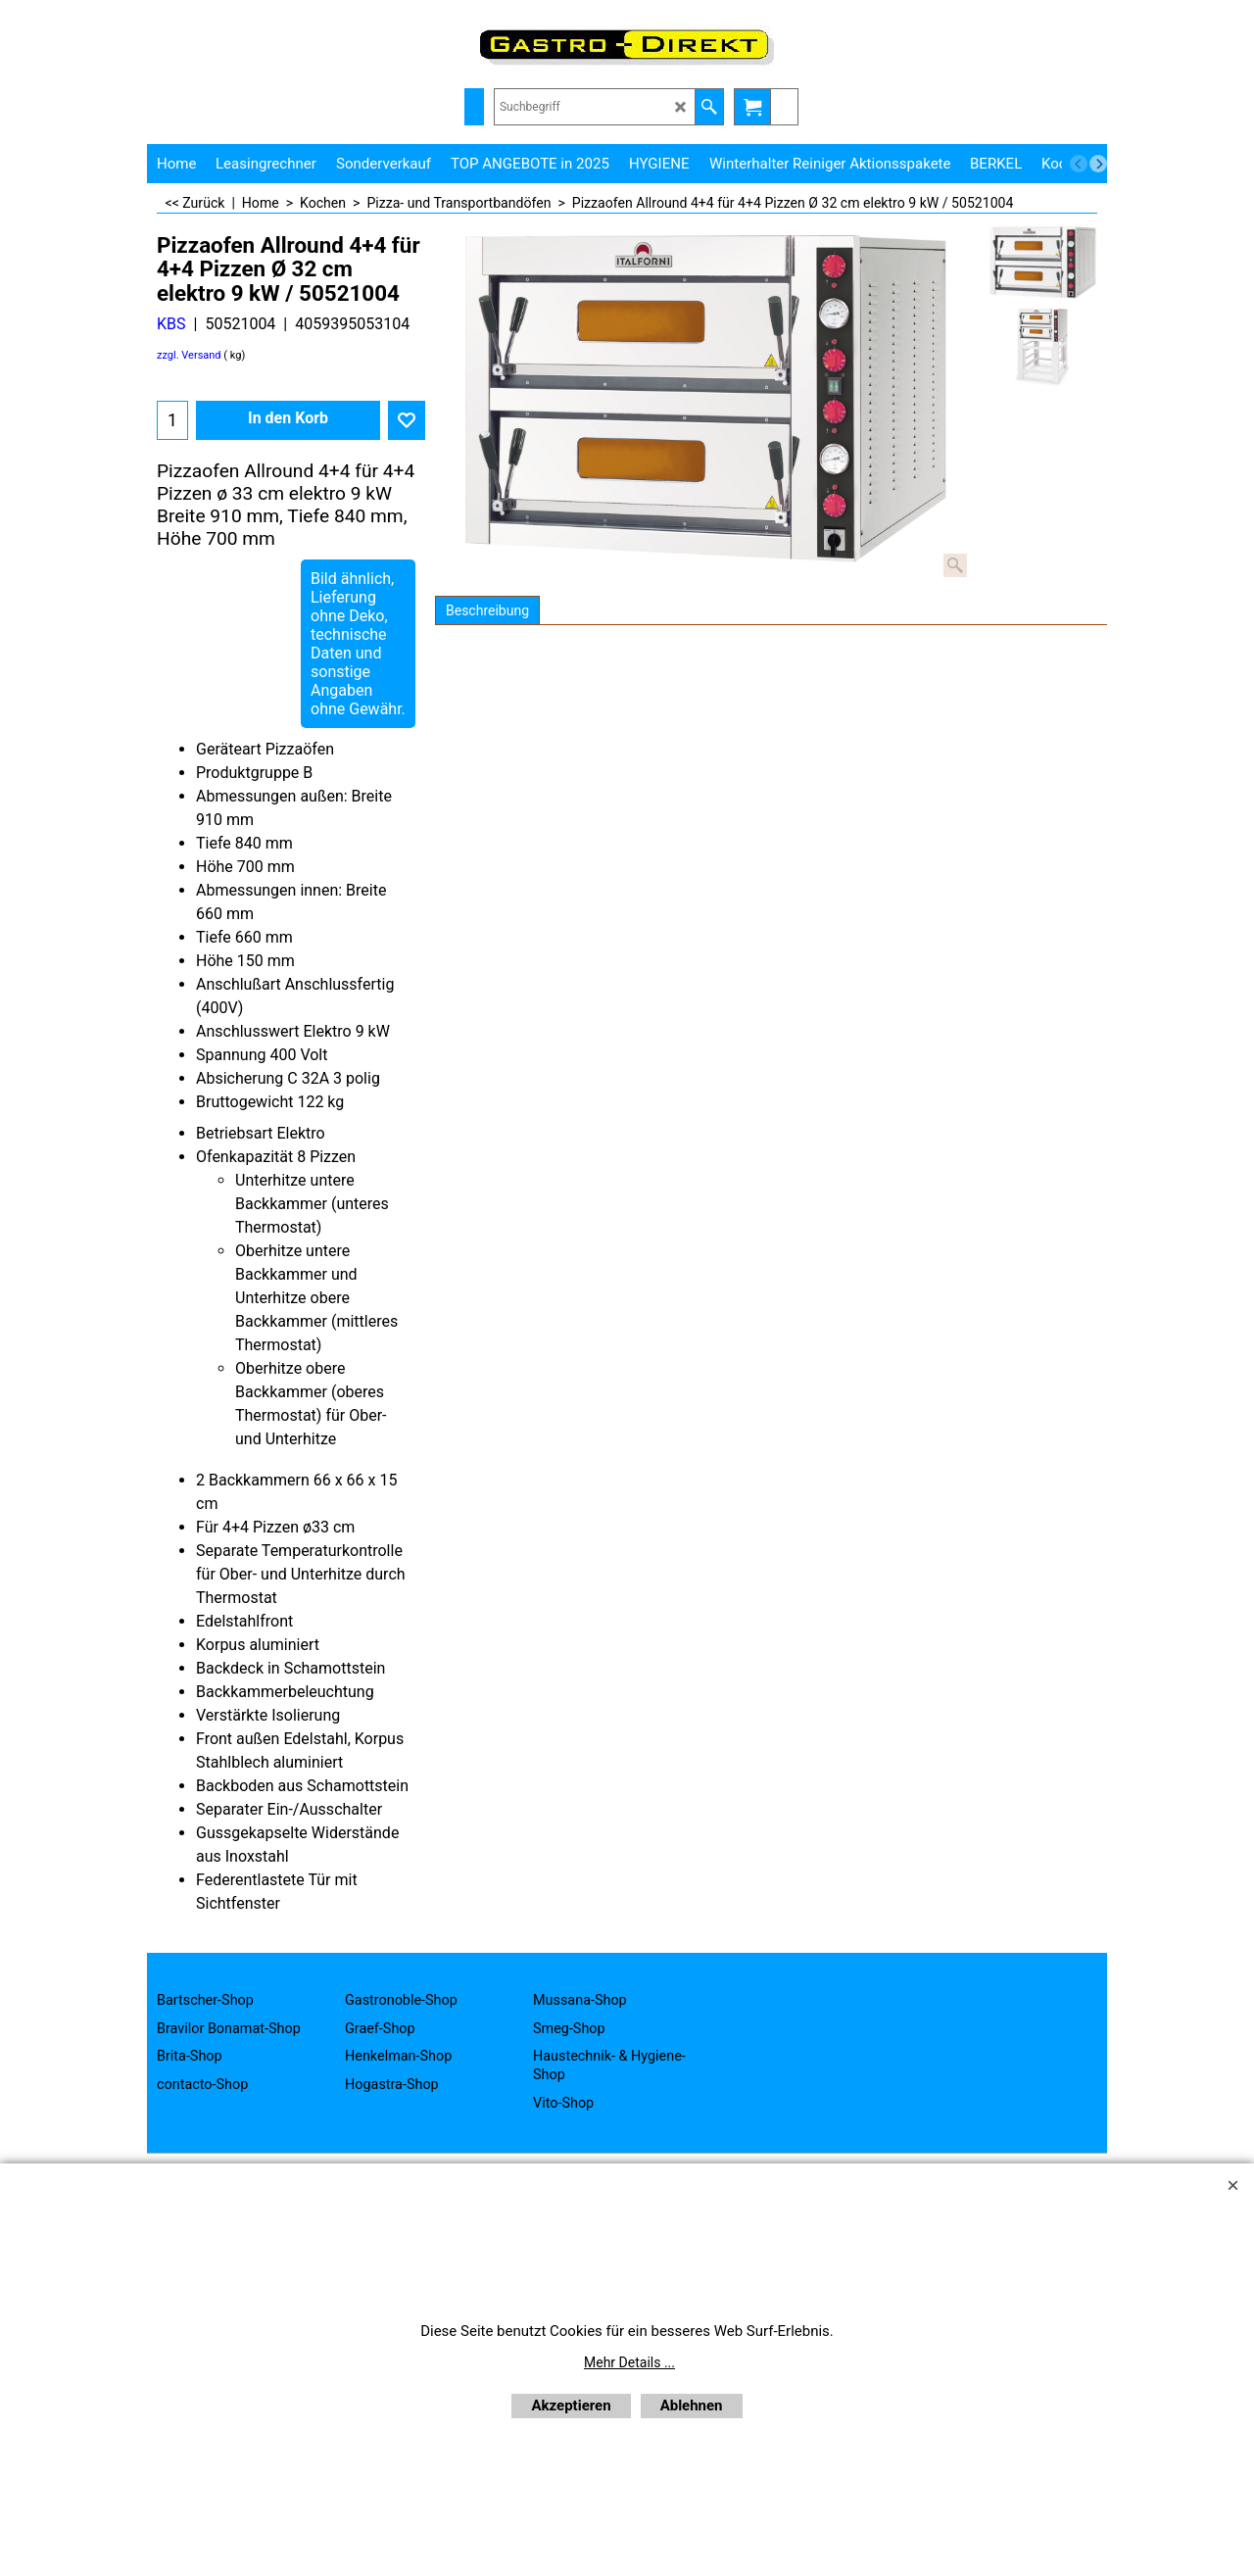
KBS (171, 324)
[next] (1098, 163)
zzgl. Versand (189, 355)
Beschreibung (487, 610)
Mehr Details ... (629, 2362)
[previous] (1078, 163)
